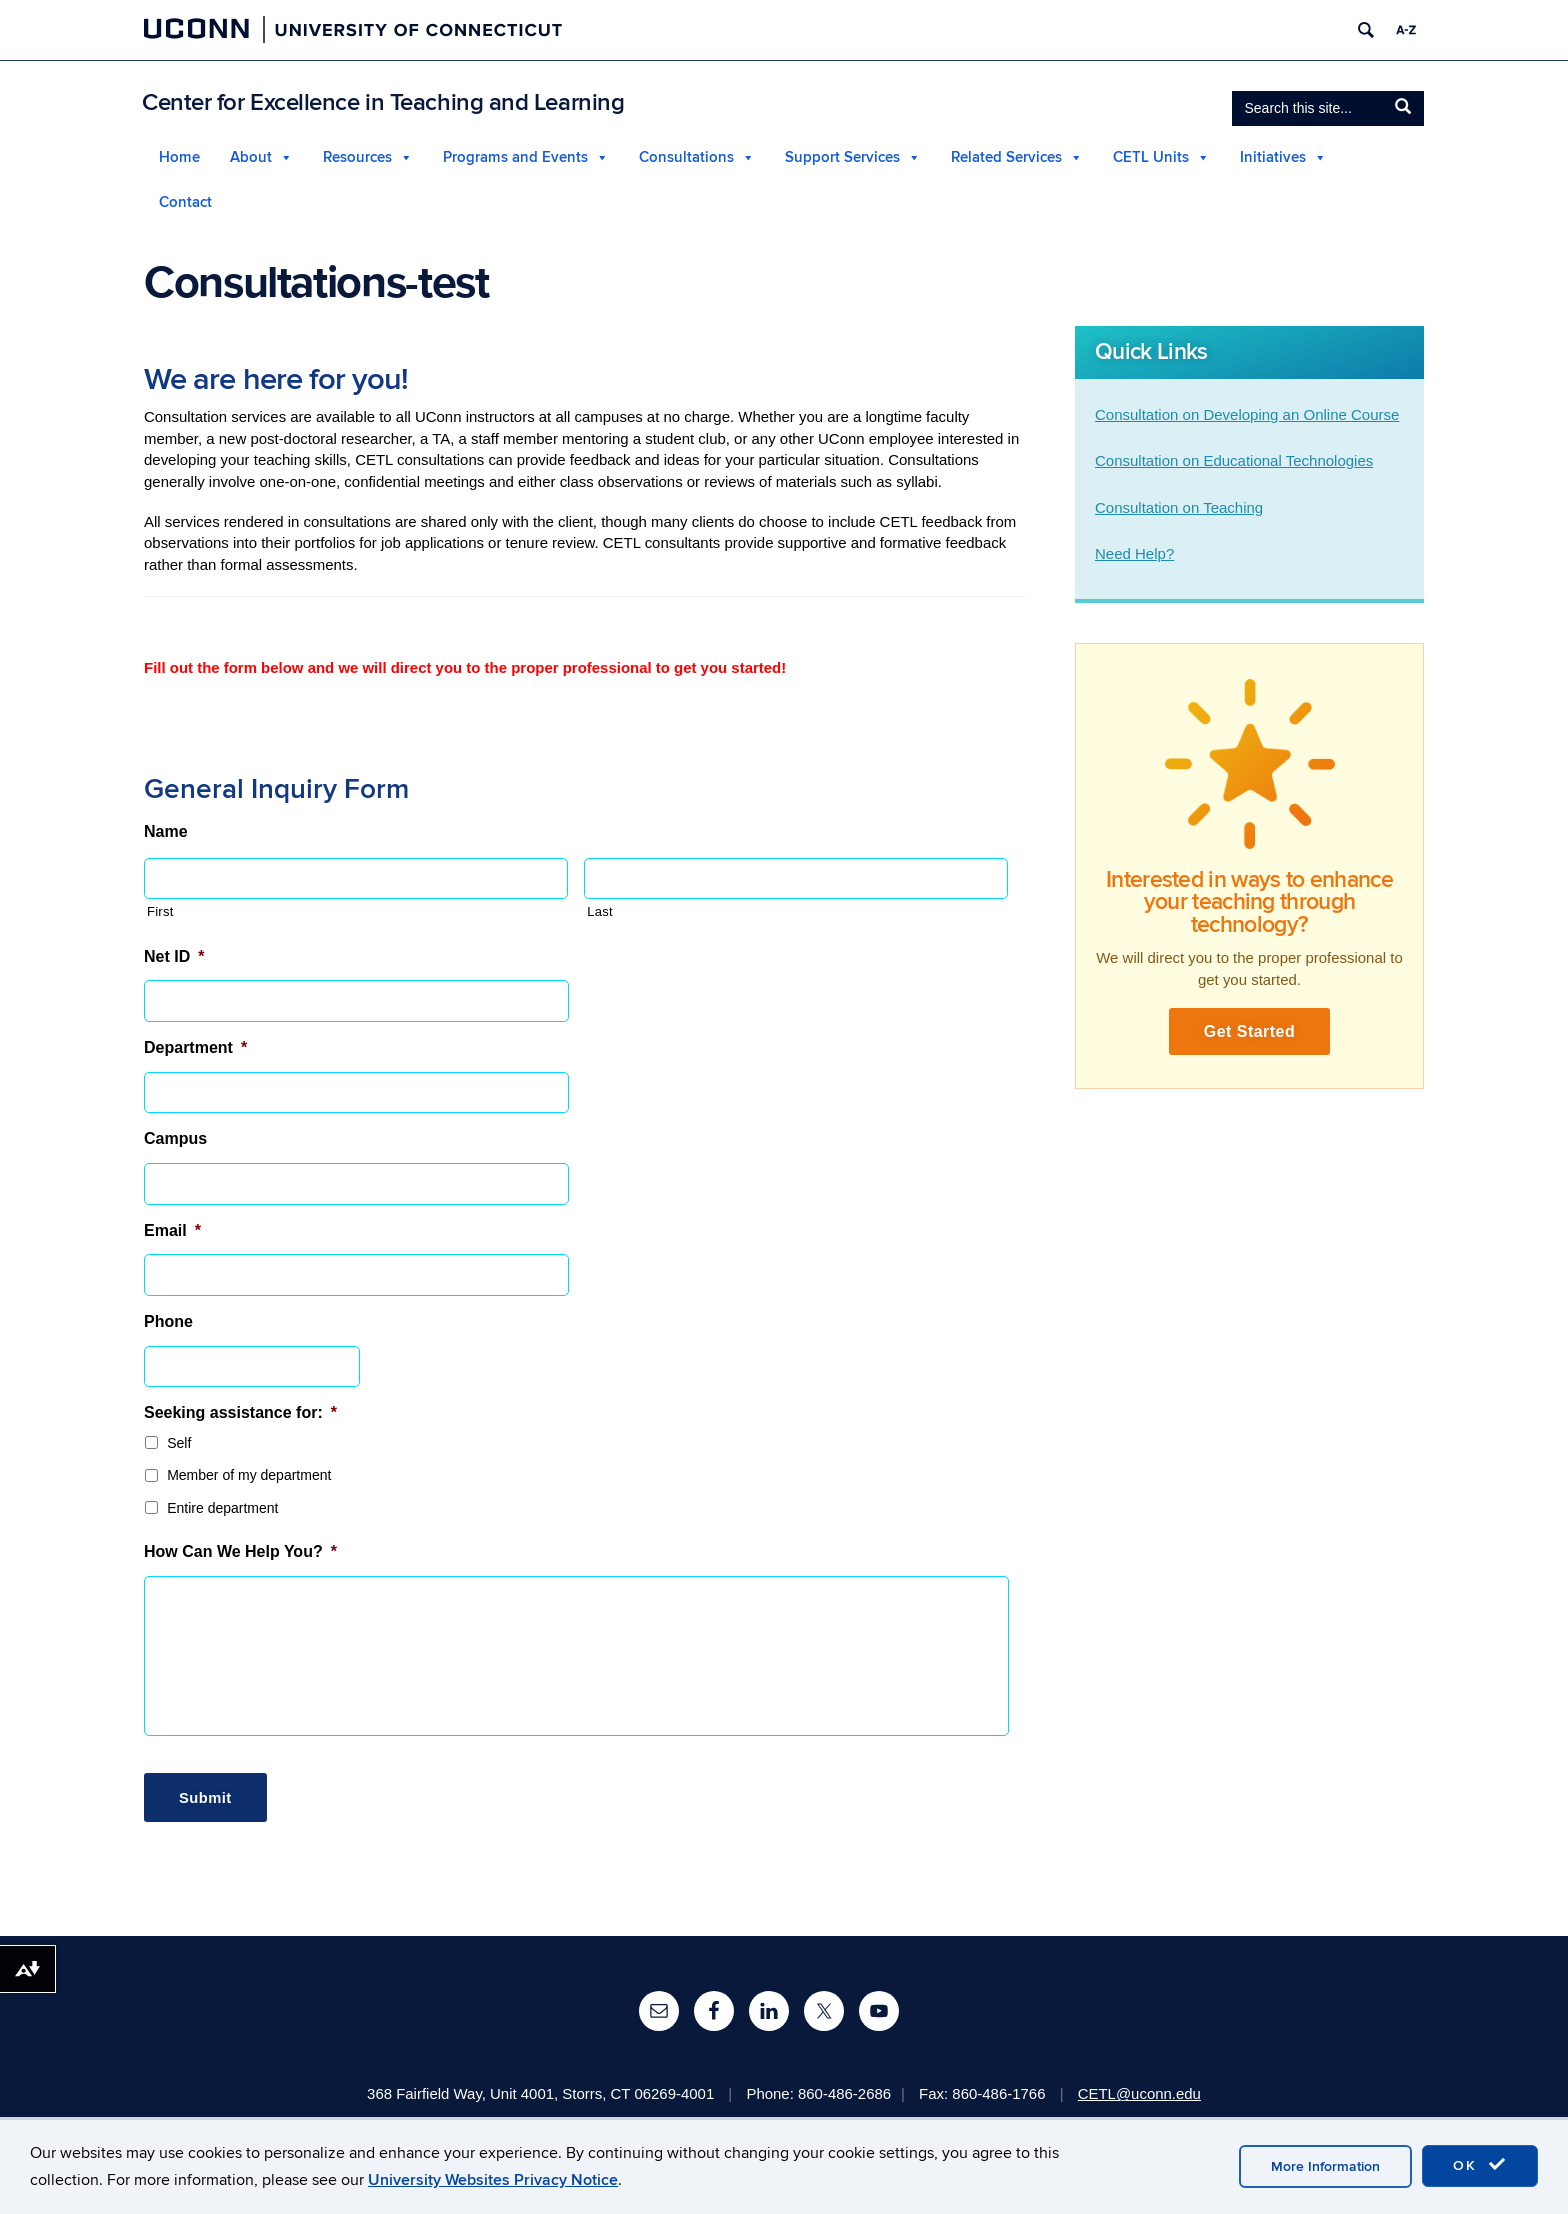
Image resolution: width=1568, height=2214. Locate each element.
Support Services (842, 157)
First (160, 914)
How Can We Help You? (240, 1554)
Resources (357, 157)
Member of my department (249, 1478)
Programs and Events (515, 157)
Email (172, 1232)
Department (195, 1049)
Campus (175, 1141)
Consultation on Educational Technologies (1234, 461)
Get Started (1250, 1033)
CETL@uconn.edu (1141, 2088)
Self (179, 1445)
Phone (168, 1323)
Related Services (1006, 157)
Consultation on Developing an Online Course (1247, 414)
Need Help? (1134, 554)
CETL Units (1151, 157)
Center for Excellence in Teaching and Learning (383, 102)
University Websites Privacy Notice (493, 2180)
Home (179, 157)
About (251, 157)
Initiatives (1273, 157)
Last (600, 914)
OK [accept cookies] (1480, 2165)
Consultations (686, 157)
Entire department (222, 1510)
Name (166, 833)
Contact (185, 202)
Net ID (174, 958)
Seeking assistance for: (240, 1414)
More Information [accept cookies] (1325, 2166)
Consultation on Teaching (1179, 507)
